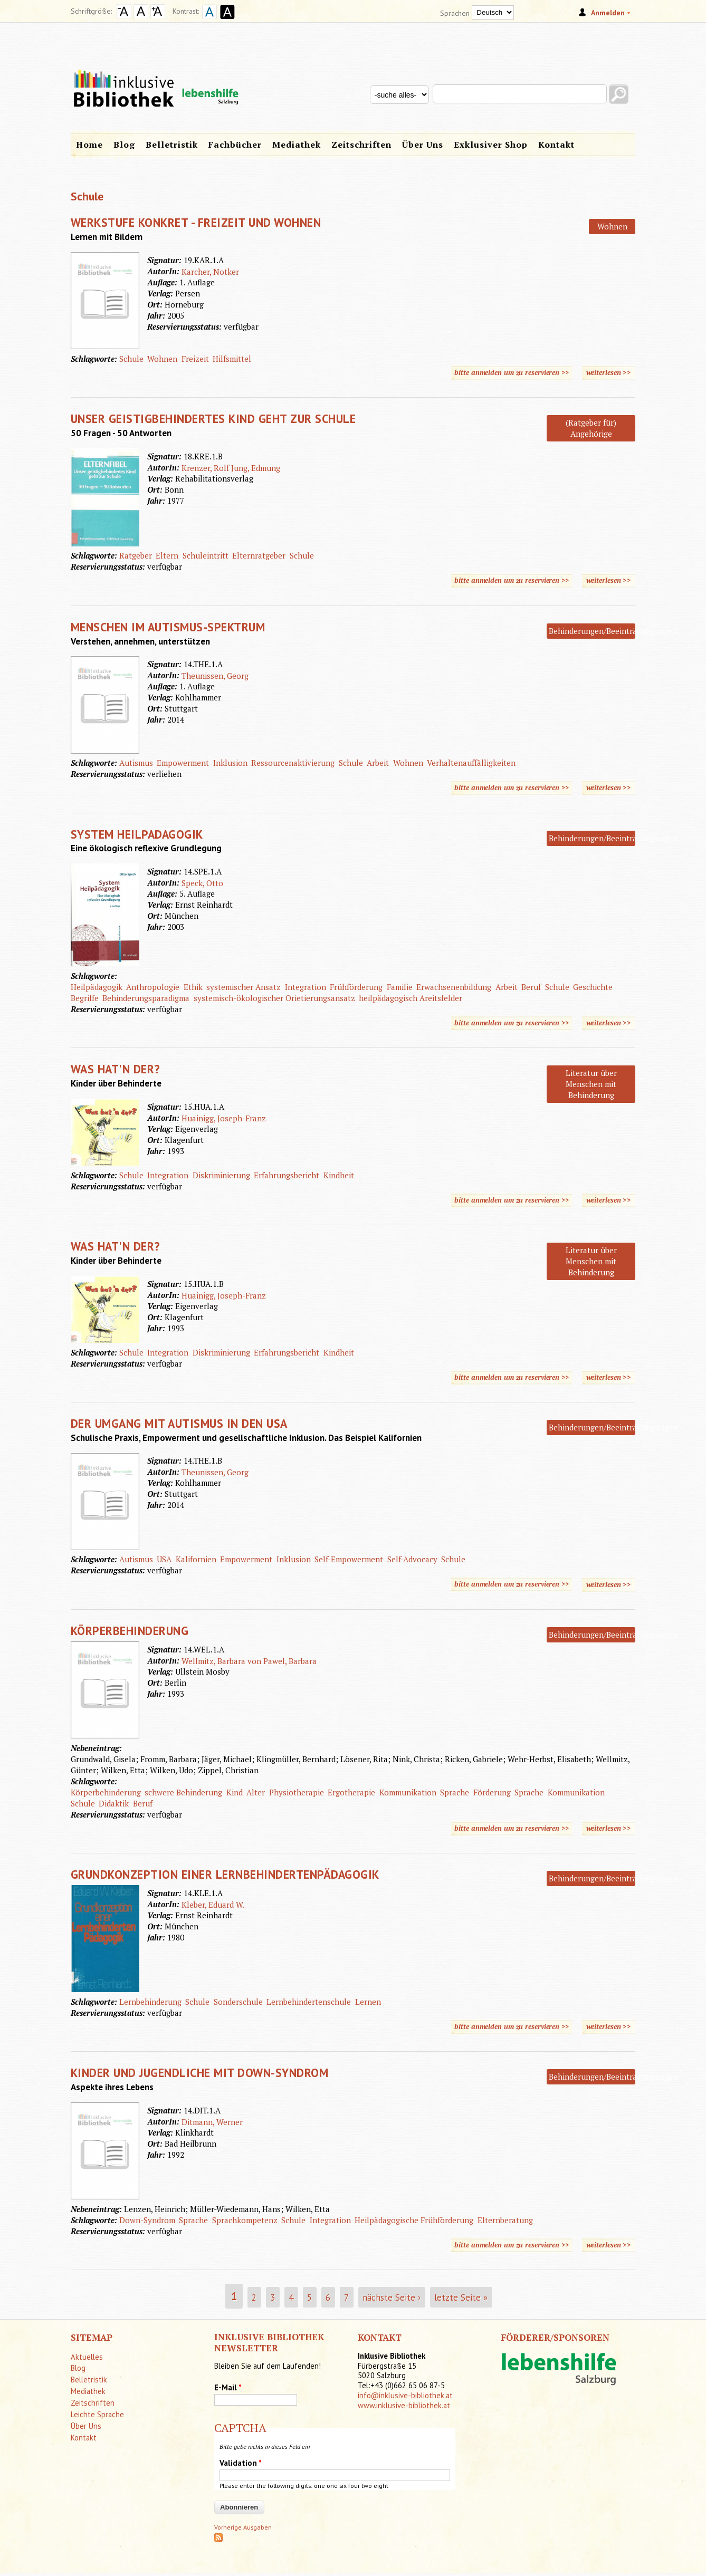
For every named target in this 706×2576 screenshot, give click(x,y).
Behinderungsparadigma (145, 998)
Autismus (136, 762)
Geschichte (593, 987)
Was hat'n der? (115, 1068)
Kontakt (556, 144)
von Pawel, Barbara (282, 1661)
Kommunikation (407, 1792)
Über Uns (422, 144)
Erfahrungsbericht (286, 1175)
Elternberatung (505, 2220)
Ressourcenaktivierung (293, 762)
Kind (234, 1792)
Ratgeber (135, 555)
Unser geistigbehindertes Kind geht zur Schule (213, 418)
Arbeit (378, 762)
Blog (124, 144)
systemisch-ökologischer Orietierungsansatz (274, 998)
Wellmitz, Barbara (213, 1661)
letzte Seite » (461, 2297)
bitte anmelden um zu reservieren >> (511, 372)
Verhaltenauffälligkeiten (471, 762)
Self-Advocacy (412, 1559)
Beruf (531, 987)
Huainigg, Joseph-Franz (224, 1118)
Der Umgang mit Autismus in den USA (179, 1423)
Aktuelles (87, 2357)
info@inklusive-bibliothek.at (405, 2395)
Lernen (368, 2001)
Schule (131, 358)
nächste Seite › (391, 2297)
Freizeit (195, 358)
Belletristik (172, 144)
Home (89, 144)
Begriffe (85, 998)
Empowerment (183, 762)
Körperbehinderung (130, 1630)
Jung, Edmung (255, 468)
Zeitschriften (361, 144)
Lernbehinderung (150, 2001)
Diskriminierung (221, 1175)
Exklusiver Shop (491, 144)
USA (164, 1559)
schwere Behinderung (183, 1792)
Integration (305, 987)
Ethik (193, 987)
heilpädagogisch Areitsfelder (410, 998)
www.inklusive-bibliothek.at (404, 2405)
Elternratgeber (258, 555)
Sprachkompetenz (245, 2220)
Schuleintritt (205, 555)
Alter (255, 1792)
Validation (241, 2463)
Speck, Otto (202, 883)
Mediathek (296, 144)
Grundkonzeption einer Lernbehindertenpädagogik (225, 1874)
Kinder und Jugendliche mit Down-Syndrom (200, 2072)
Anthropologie (152, 987)
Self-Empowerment (348, 1559)
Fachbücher (235, 144)
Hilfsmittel (232, 358)
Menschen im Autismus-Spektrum (168, 627)
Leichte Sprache (97, 2414)
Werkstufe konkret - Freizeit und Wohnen (196, 222)
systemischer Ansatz (243, 987)
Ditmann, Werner (212, 2122)
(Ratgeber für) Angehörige (591, 428)
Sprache (454, 1792)
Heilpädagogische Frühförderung (414, 2220)
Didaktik (114, 1803)
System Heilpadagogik (137, 834)
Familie (400, 987)
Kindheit (338, 1175)
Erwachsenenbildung (453, 987)
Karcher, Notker (210, 271)
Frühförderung (356, 987)
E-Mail (228, 2387)
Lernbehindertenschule (308, 2001)
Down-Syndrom (147, 2220)
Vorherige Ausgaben (243, 2527)
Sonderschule (238, 2001)
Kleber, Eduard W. (213, 1904)
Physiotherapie (296, 1792)
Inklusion (230, 762)
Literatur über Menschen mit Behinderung (591, 1084)
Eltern (167, 555)
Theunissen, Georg (215, 675)
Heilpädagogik (96, 987)
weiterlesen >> (611, 372)
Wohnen (612, 226)
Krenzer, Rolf (205, 468)
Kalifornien (196, 1559)
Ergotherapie (351, 1792)
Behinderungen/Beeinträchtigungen (613, 631)
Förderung (492, 1792)
